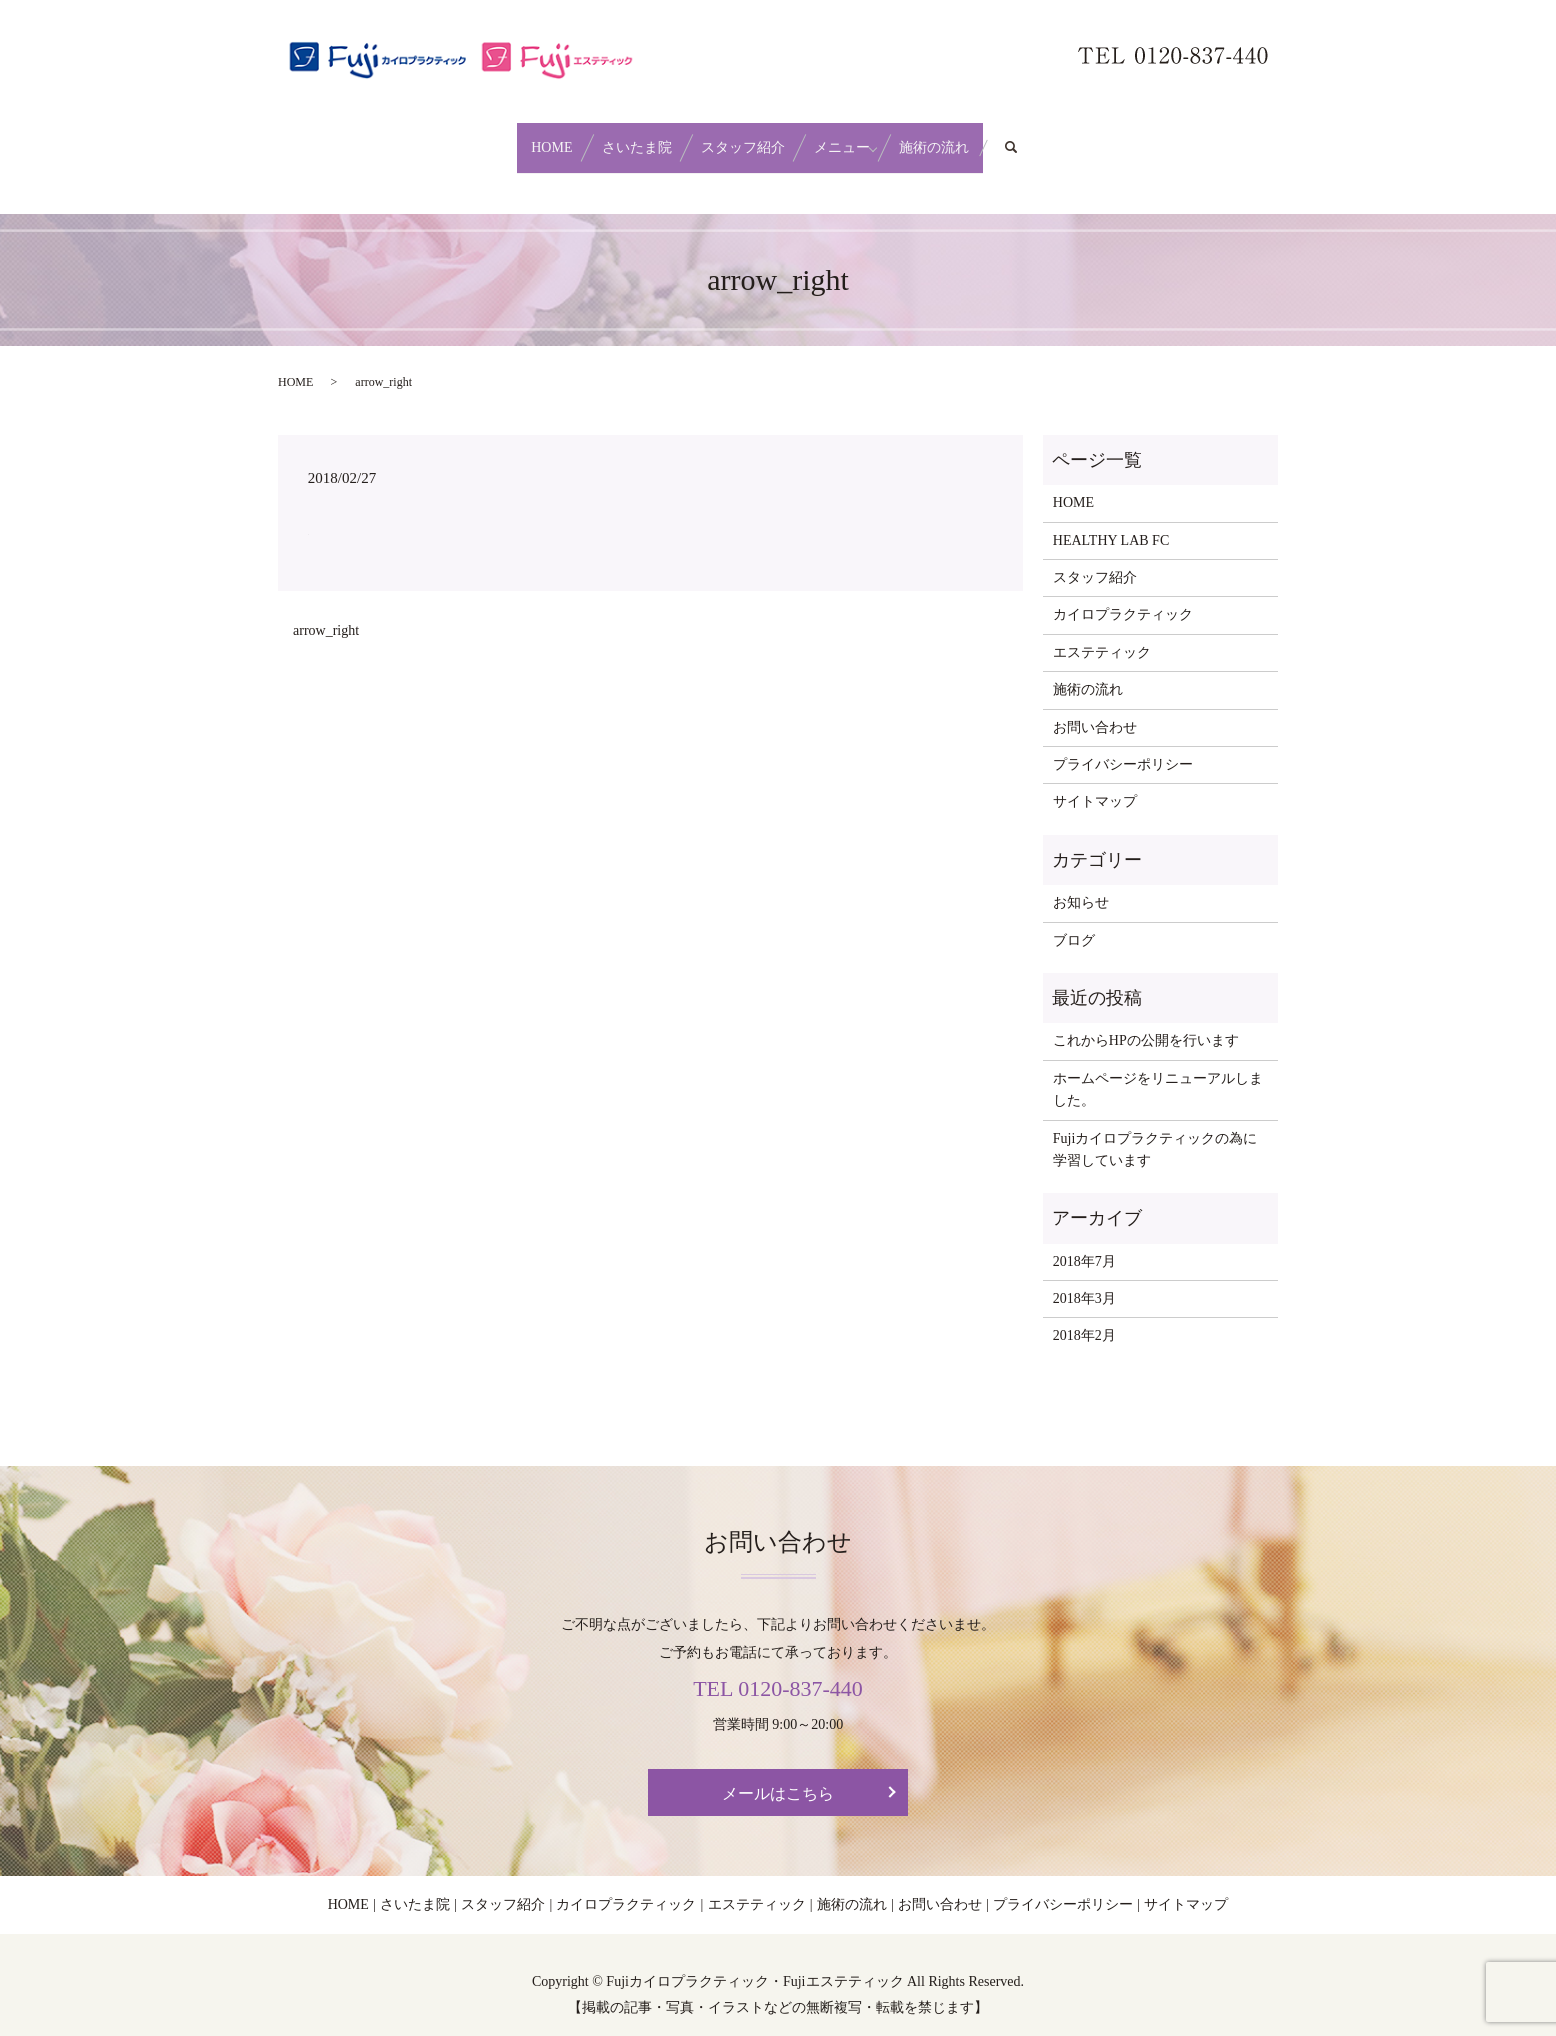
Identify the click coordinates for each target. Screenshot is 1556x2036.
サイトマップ (1095, 782)
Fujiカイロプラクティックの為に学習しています (1155, 1129)
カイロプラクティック (1123, 595)
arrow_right (326, 610)
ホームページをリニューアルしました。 (1158, 1070)
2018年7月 (1084, 1241)
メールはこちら (778, 1773)
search (1093, 138)
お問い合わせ (1095, 707)
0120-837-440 (800, 1669)
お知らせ (1081, 883)
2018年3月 (1084, 1279)
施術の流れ (988, 137)
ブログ (1074, 920)
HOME (497, 137)
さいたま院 (610, 137)
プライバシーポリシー (1123, 745)
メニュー (869, 137)
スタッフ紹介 (743, 137)
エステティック (1102, 633)
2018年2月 (1084, 1316)
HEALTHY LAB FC (1111, 520)
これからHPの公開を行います (1146, 1021)
